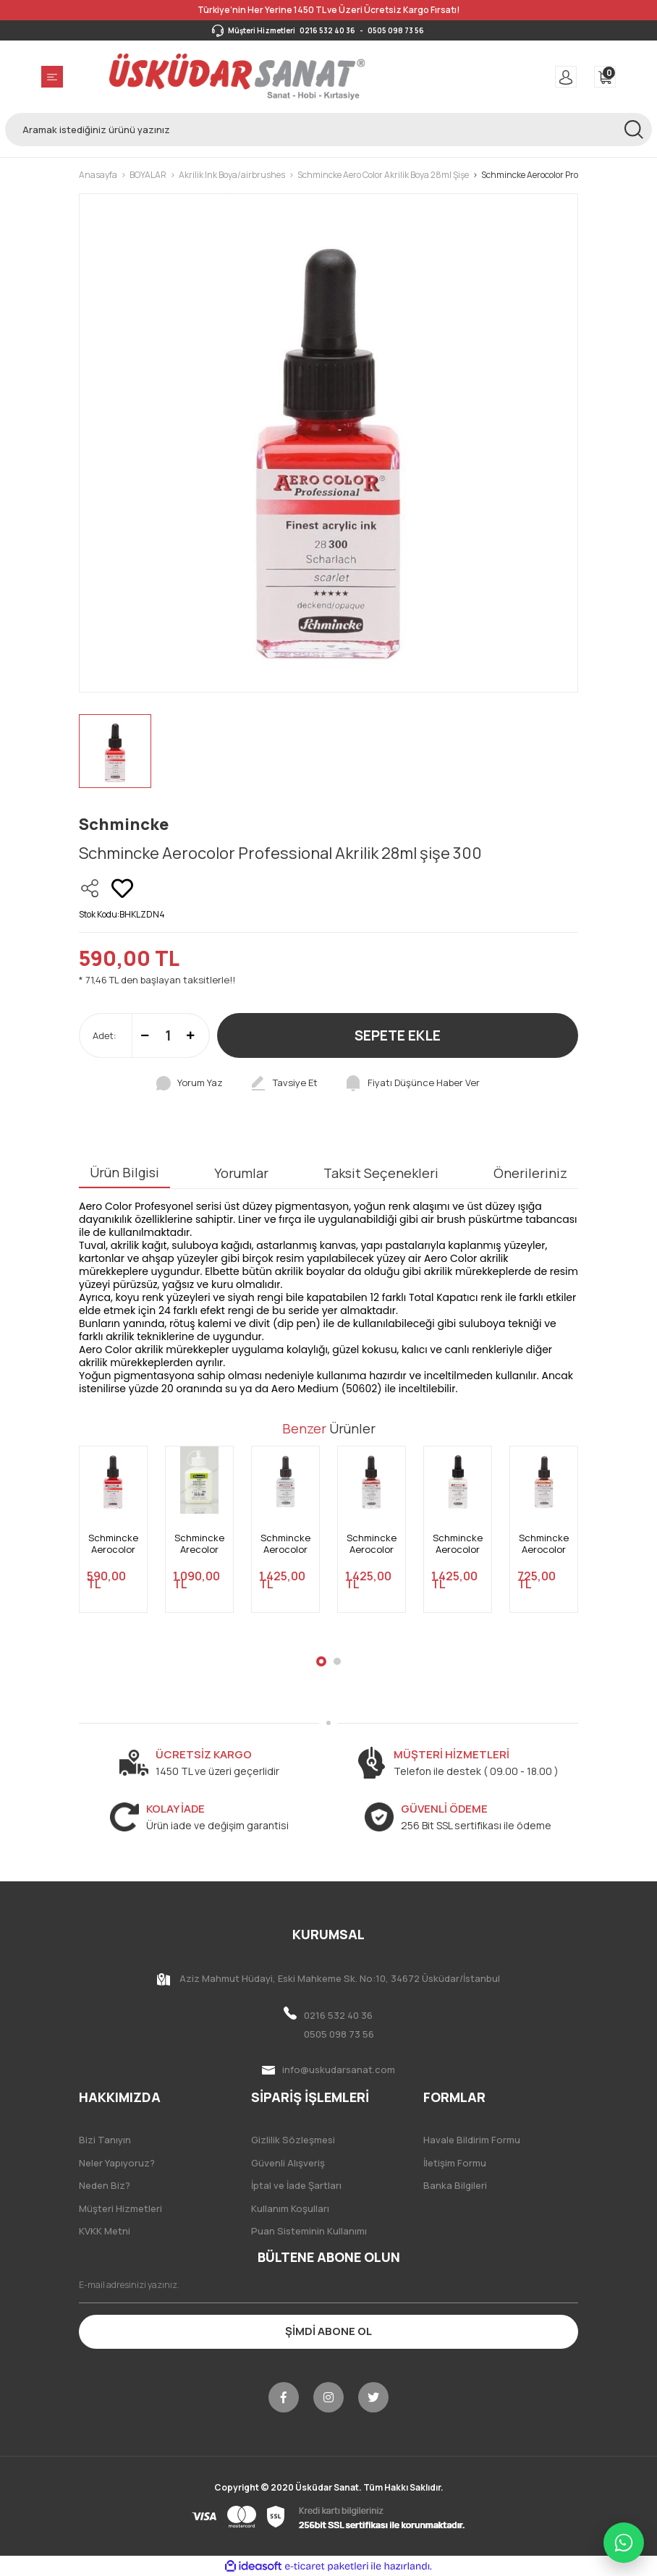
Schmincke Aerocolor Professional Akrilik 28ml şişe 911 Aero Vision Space (285, 1544)
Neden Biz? (104, 2185)
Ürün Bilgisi (124, 1172)
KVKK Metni (104, 2230)
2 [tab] (337, 1661)
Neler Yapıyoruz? (117, 2162)
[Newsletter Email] (328, 2285)
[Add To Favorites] (122, 888)
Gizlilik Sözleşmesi (293, 2139)
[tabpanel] (113, 1538)
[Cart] (605, 77)
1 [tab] (321, 1661)
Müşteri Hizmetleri (120, 2208)
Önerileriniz (530, 1173)
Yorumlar (241, 1173)
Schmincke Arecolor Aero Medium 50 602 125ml (199, 1544)
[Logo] (237, 77)
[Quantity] (168, 1035)
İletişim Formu (454, 2162)
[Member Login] (566, 77)
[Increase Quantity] (191, 1035)
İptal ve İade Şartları (296, 2185)
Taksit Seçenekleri (380, 1173)
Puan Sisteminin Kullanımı (309, 2230)
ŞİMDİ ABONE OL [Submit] (328, 2331)
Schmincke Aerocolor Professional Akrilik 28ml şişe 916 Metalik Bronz (543, 1544)
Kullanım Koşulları (290, 2208)
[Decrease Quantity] (145, 1035)
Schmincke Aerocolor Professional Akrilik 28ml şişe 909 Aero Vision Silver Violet (457, 1544)
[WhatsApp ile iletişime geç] (623, 2542)
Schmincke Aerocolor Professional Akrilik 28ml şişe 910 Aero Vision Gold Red (371, 1544)
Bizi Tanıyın (105, 2139)
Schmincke (124, 824)
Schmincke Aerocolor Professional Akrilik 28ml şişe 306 (113, 1544)
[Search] (328, 129)
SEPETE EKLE (398, 1035)
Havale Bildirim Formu (471, 2139)
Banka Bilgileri (455, 2185)
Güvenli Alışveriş (288, 2162)
